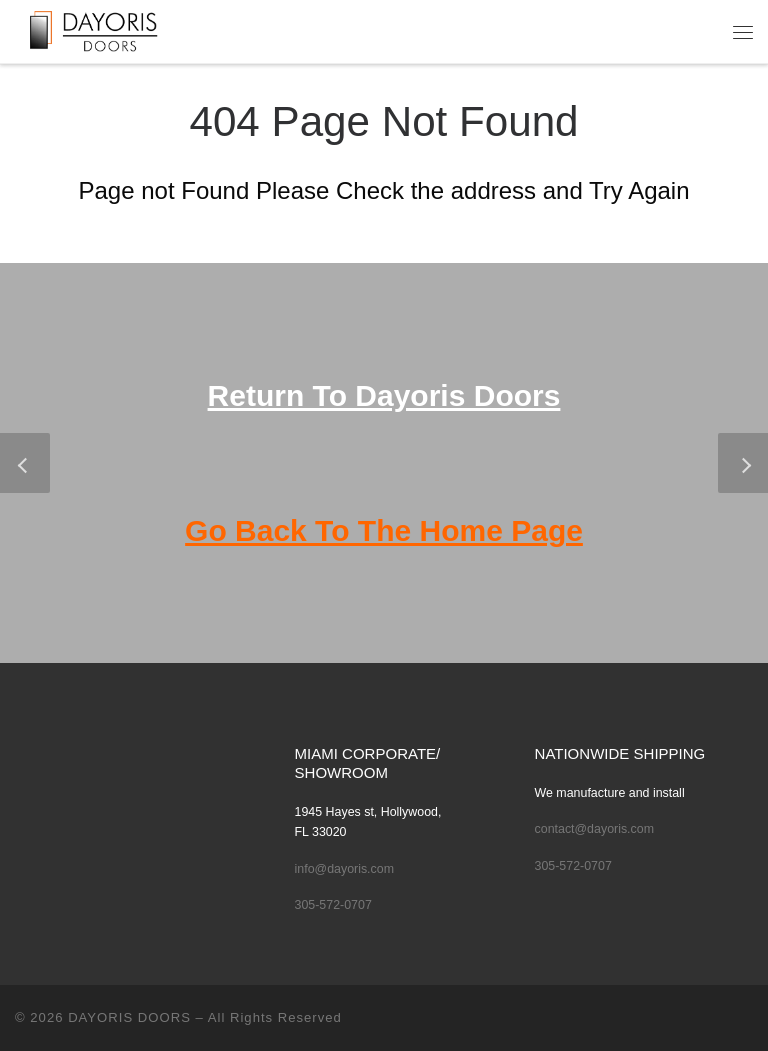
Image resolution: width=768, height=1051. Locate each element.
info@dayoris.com (344, 869)
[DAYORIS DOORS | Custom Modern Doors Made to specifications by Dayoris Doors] (108, 29)
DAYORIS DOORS (129, 1017)
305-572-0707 (333, 905)
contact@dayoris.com (594, 829)
